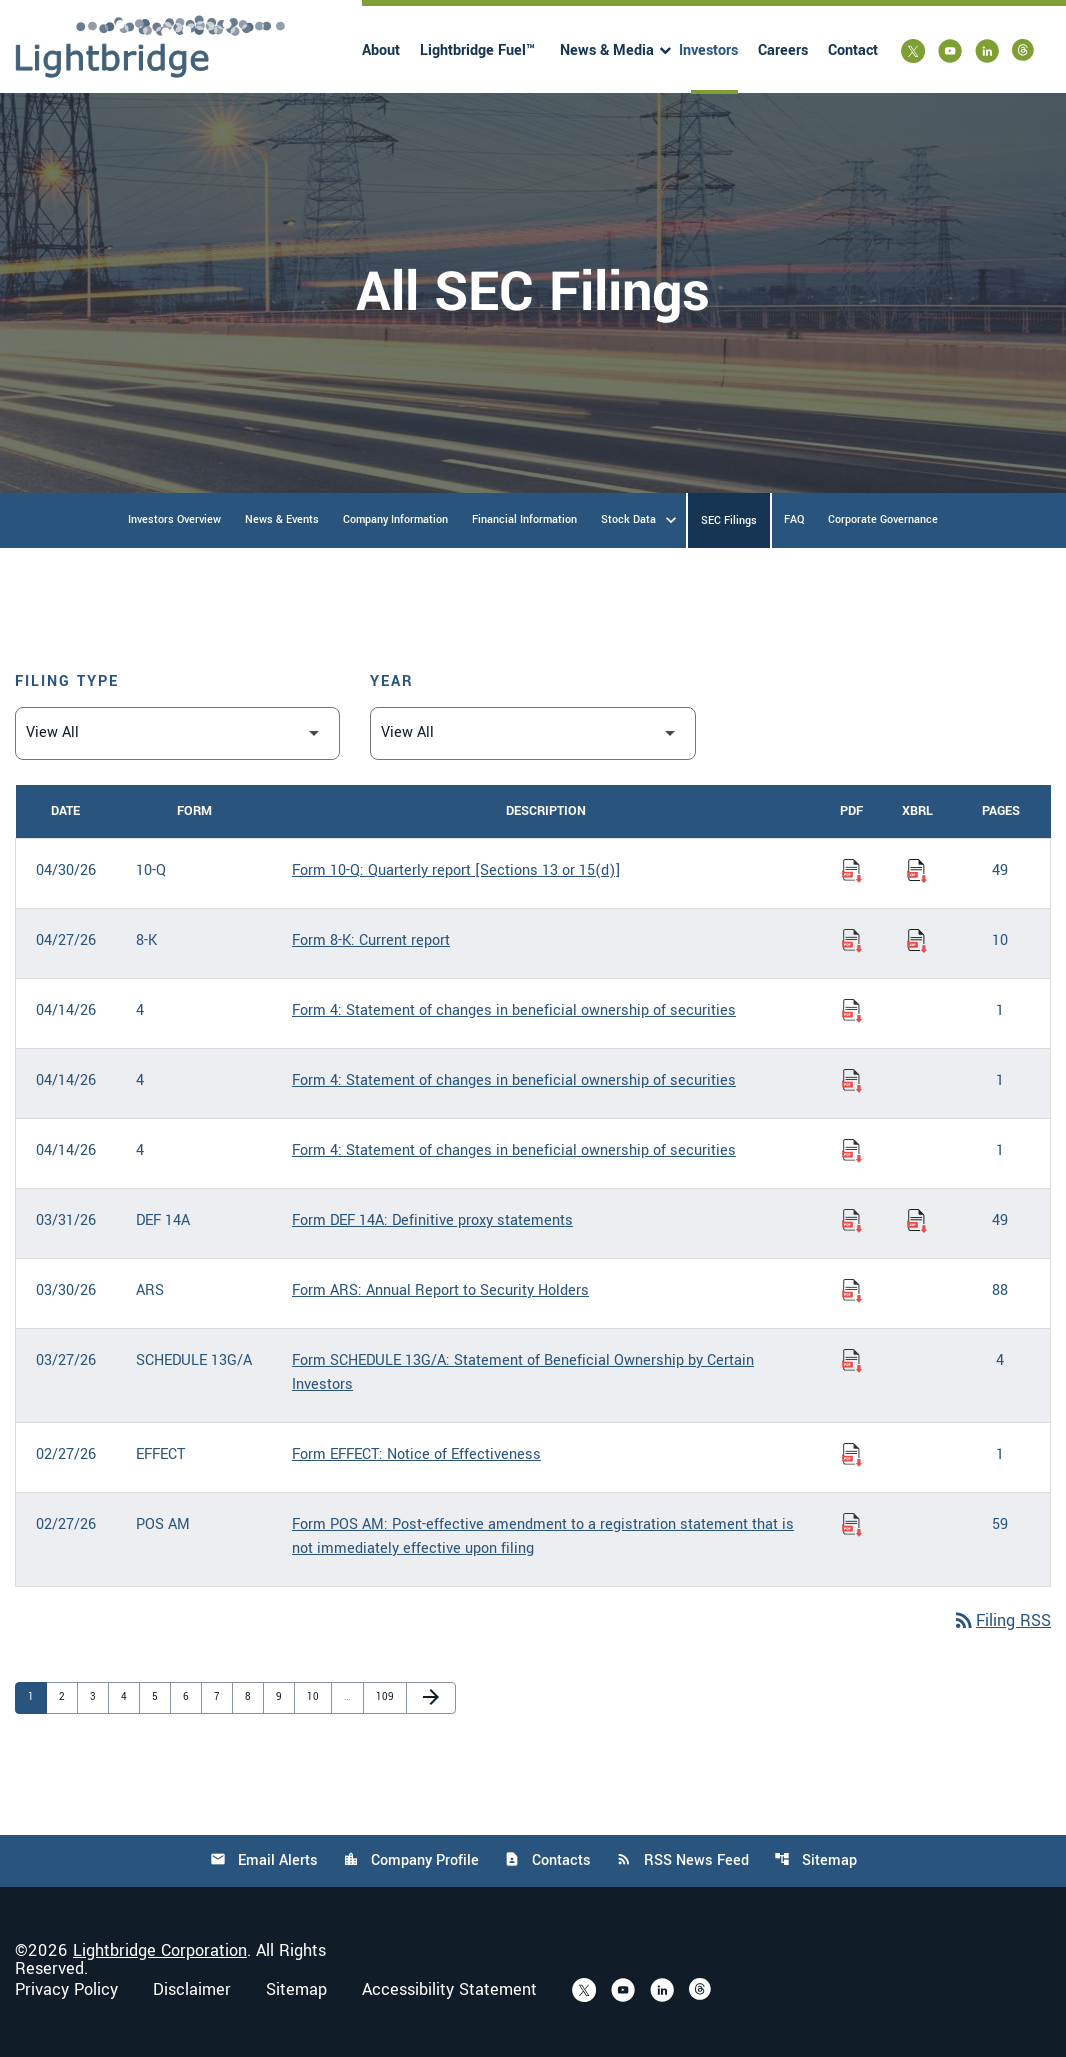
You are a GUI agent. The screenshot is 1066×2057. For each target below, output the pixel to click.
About (381, 50)
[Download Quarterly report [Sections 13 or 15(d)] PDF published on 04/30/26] (852, 871)
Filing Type (67, 681)
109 (386, 1696)
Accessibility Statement (449, 1990)
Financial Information (524, 519)
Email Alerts (264, 1860)
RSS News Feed (682, 1860)
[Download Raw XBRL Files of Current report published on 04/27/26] (917, 941)
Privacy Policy (66, 1990)
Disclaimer (192, 1990)
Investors (708, 50)
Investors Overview (174, 519)
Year (392, 681)
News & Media (607, 50)
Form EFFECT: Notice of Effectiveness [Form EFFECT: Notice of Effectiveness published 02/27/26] (416, 1454)
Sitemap (815, 1860)
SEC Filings (729, 520)
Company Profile (411, 1860)
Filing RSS (1001, 1620)
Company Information (395, 519)
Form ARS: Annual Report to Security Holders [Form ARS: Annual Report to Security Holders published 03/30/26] (440, 1290)
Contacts (547, 1860)
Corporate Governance (883, 519)
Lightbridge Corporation (160, 1950)
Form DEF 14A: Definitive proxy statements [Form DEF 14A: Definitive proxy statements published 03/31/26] (432, 1220)
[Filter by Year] (532, 733)
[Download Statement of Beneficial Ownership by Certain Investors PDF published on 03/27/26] (852, 1361)
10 (317, 1696)
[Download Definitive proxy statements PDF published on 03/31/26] (852, 1221)
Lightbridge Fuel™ (477, 50)
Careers (783, 50)
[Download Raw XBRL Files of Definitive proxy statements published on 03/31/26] (917, 1221)
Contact (853, 50)
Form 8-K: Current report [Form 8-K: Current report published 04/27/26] (371, 940)
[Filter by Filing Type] (177, 733)
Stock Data (628, 519)
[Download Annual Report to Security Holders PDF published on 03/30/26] (852, 1291)
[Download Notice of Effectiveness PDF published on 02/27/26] (852, 1455)
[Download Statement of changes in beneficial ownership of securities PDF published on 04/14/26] (852, 1011)
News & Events (282, 519)
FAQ (794, 519)
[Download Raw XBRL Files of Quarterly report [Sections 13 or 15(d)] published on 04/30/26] (917, 871)
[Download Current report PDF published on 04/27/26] (852, 941)
